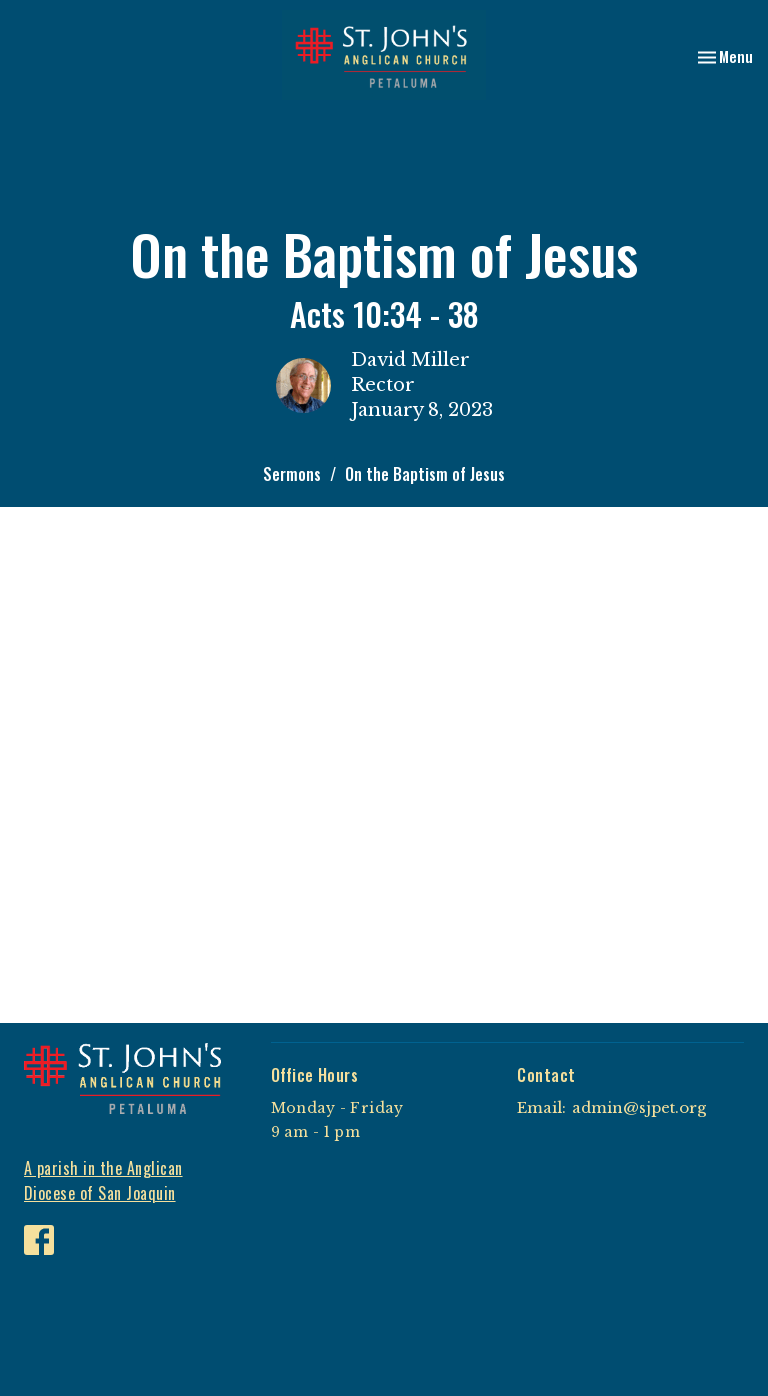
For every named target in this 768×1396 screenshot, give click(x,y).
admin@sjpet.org (639, 1107)
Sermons (292, 474)
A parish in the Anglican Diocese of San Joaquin (103, 1180)
